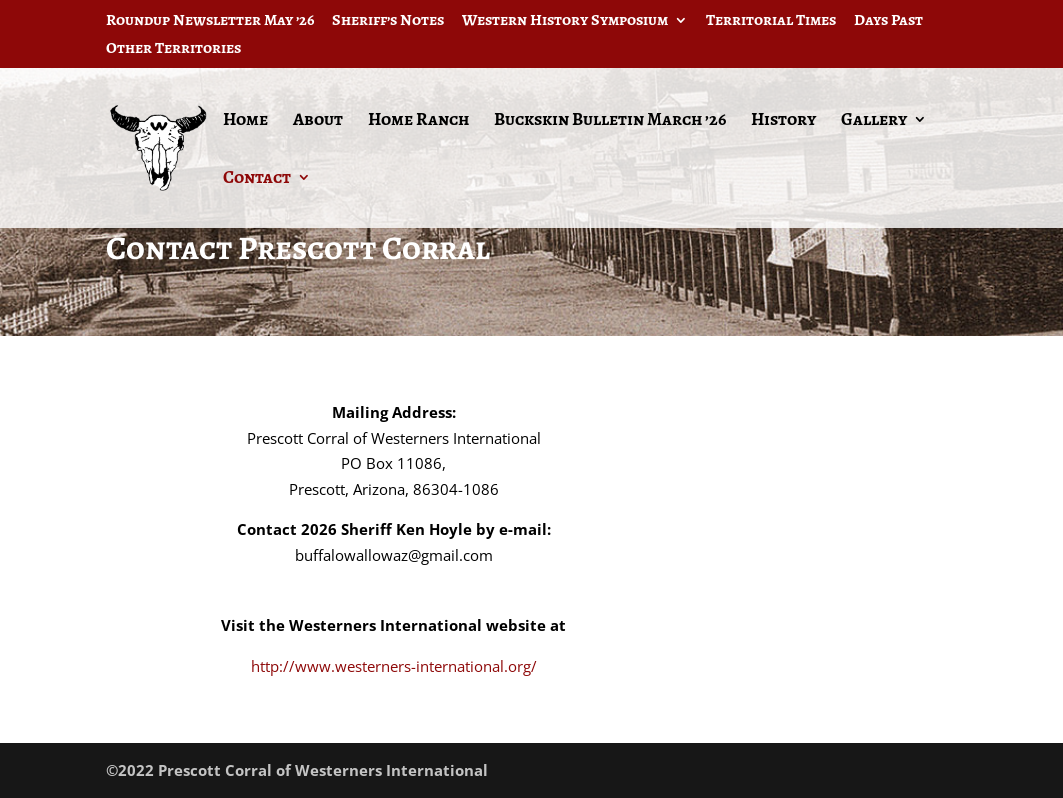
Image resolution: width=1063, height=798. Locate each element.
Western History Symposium (565, 21)
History (783, 121)
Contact (257, 179)
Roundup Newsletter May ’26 (210, 21)
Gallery (874, 121)
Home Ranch (418, 121)
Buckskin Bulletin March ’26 (610, 121)
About (318, 121)
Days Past (888, 21)
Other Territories (173, 49)
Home (245, 121)
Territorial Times (771, 21)
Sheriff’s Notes (388, 21)
